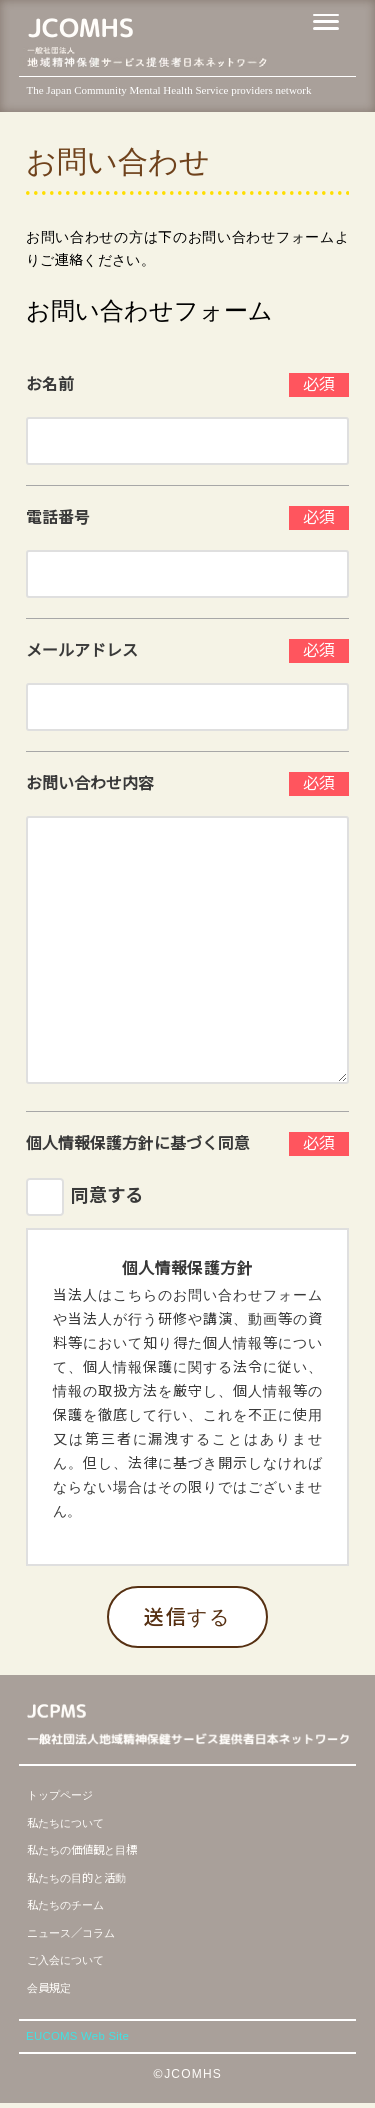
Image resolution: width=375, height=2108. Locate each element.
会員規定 (53, 1987)
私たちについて (72, 1822)
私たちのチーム (72, 1904)
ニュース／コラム (79, 1932)
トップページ (66, 1794)
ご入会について (72, 1959)
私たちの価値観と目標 (92, 1849)
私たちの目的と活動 (85, 1877)
